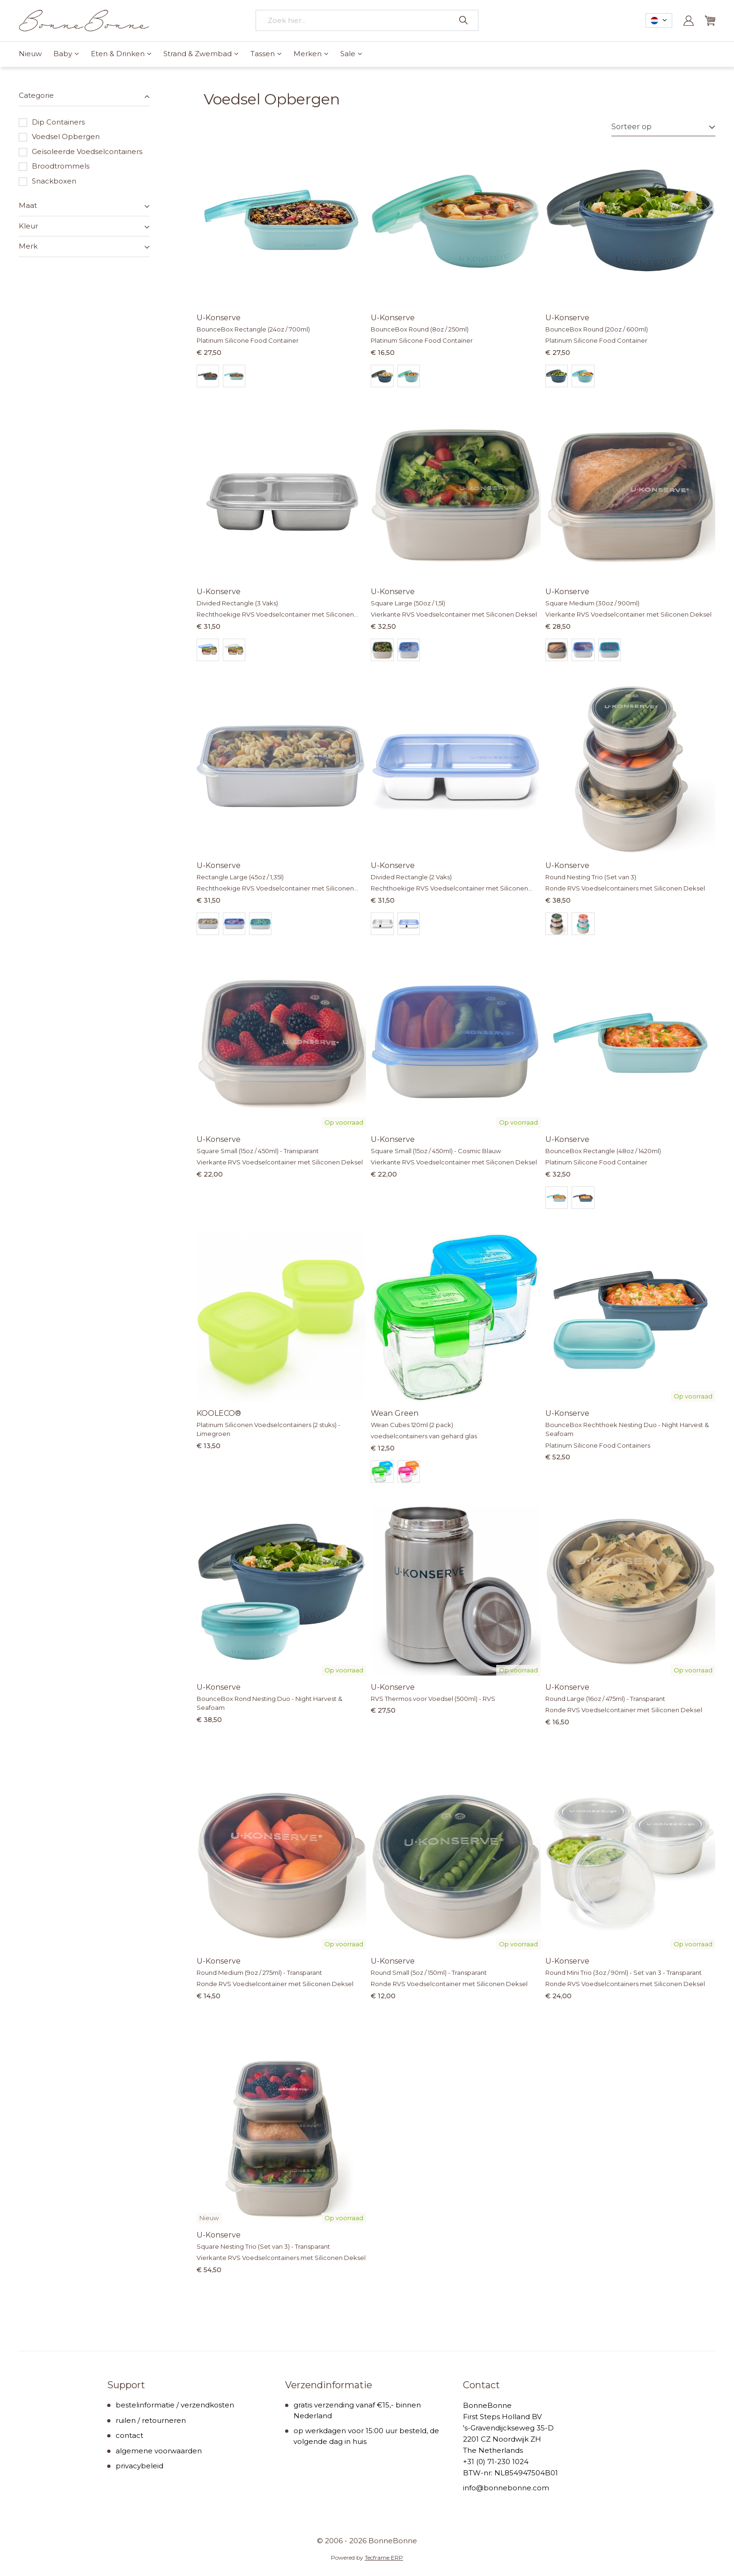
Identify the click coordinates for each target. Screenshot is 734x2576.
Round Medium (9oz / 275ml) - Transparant (259, 1972)
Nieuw (30, 53)
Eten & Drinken (118, 53)
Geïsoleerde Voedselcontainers (80, 151)
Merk (28, 246)
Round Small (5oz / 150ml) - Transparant (429, 1972)
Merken (308, 53)
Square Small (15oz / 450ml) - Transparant (258, 1151)
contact (129, 2435)
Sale (347, 53)
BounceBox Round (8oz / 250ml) (420, 329)
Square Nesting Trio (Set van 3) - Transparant (263, 2246)
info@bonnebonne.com (506, 2487)
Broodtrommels (54, 166)
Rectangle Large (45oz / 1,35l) (240, 877)
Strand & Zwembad (197, 53)
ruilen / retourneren (151, 2420)
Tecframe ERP (384, 2557)
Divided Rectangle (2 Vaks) (411, 877)
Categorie (36, 95)
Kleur (28, 225)
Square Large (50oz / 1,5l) (408, 603)
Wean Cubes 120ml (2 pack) (412, 1424)
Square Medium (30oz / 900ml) (592, 603)
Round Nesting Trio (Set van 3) (590, 877)
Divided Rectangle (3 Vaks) (237, 603)
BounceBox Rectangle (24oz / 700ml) (253, 329)
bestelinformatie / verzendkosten (175, 2404)
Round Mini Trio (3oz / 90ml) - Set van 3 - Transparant (623, 1972)
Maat (28, 205)
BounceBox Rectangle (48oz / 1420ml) (603, 1151)
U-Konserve (219, 317)
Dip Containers (52, 122)
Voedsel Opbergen (59, 136)
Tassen (262, 53)
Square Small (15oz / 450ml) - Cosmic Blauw (436, 1151)
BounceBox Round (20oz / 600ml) (596, 329)
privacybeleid (139, 2465)
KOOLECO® (219, 1413)
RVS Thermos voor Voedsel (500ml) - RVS (433, 1698)
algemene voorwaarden (159, 2450)
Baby (62, 53)
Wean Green (394, 1413)
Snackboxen (47, 181)
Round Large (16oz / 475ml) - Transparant (605, 1698)
